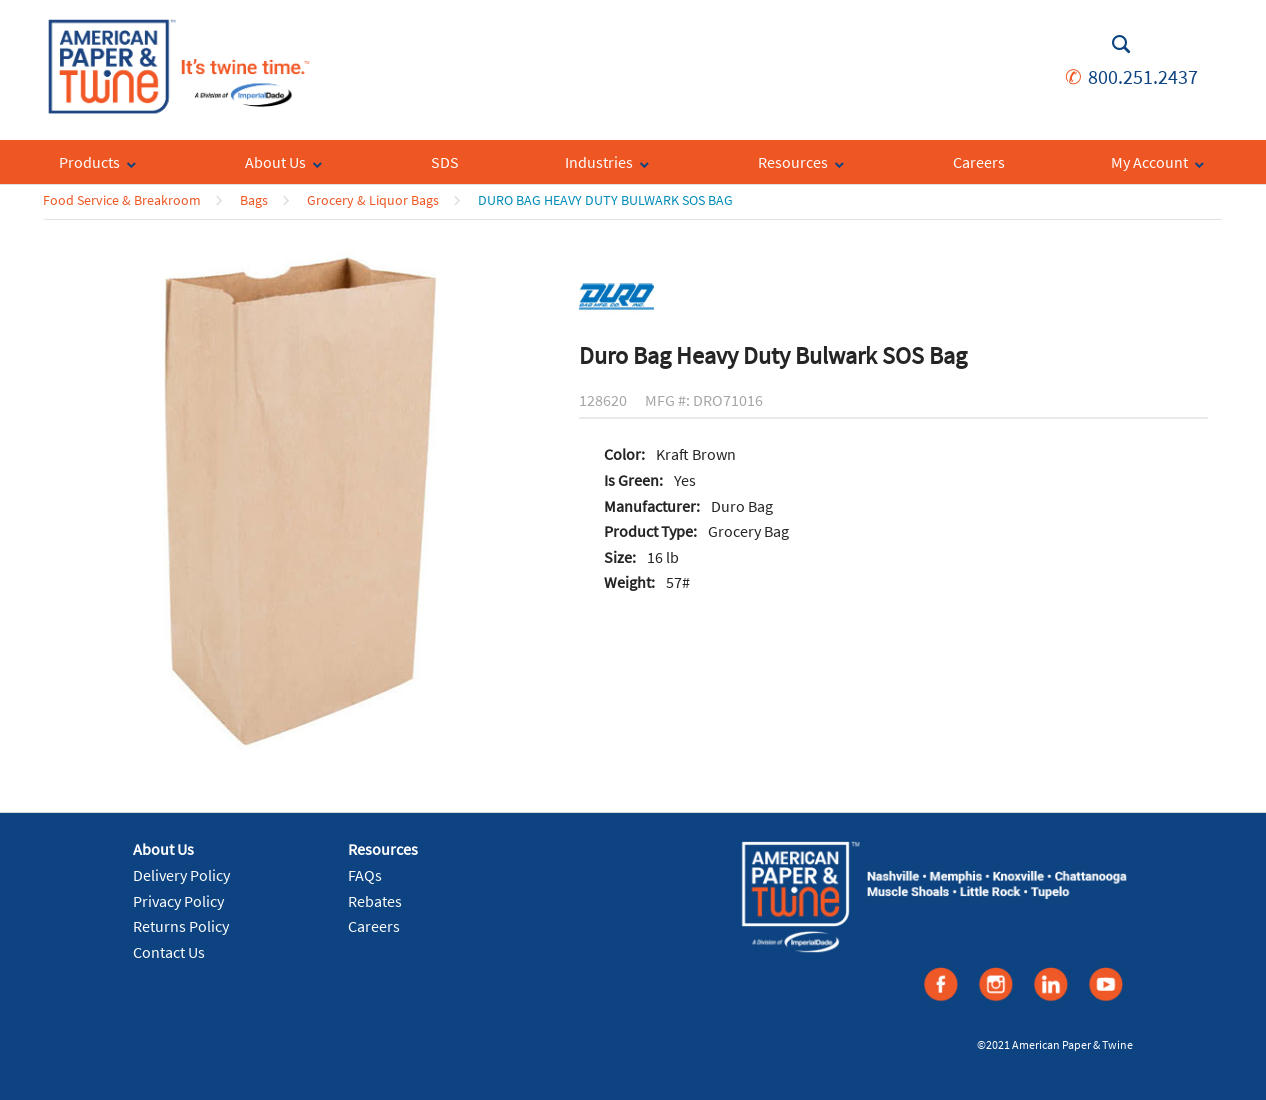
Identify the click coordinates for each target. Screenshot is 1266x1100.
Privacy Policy (178, 901)
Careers (374, 926)
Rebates (375, 901)
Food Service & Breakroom (122, 200)
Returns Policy (181, 926)
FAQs (365, 875)
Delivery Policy (181, 875)
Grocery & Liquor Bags (373, 200)
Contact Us (169, 952)
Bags (254, 200)
